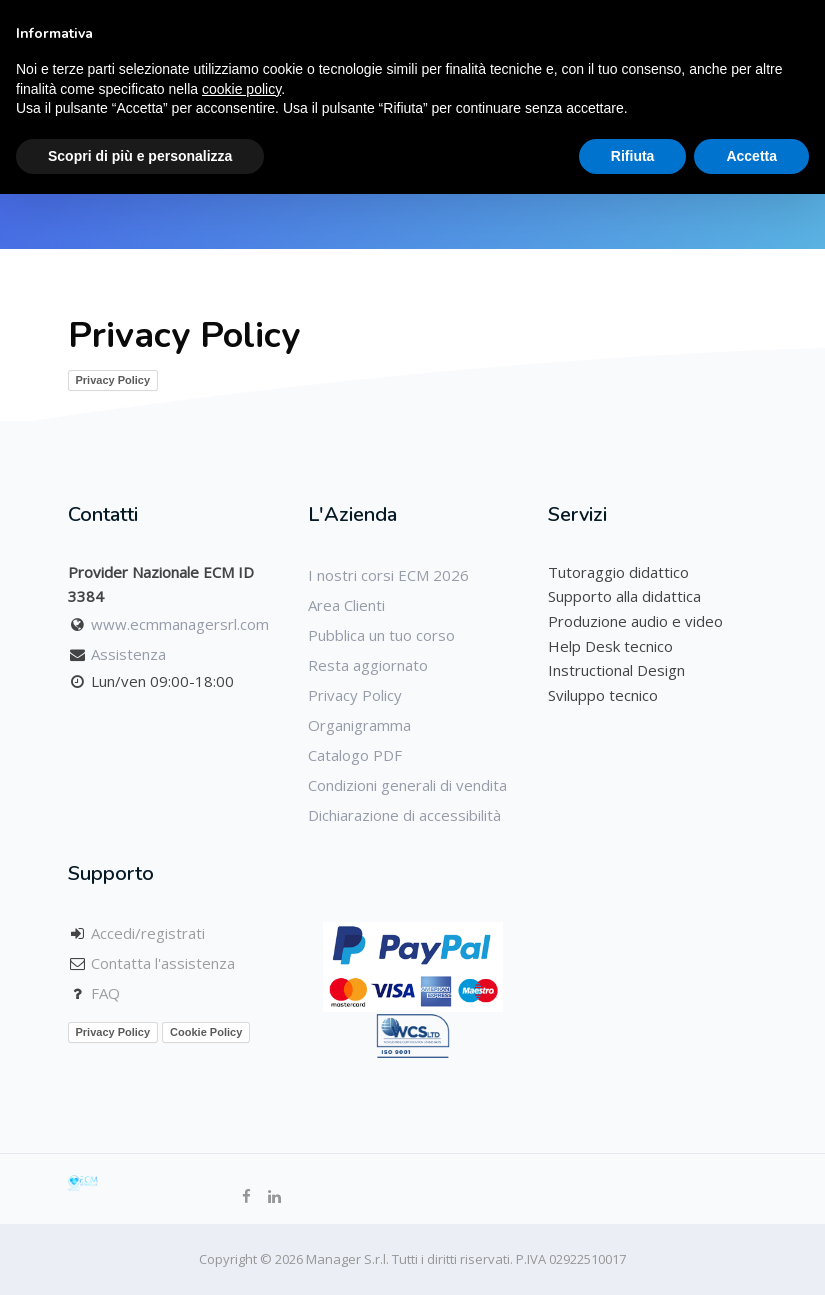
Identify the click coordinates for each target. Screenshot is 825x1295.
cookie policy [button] (241, 89)
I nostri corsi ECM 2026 (388, 575)
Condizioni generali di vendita (407, 785)
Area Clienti (346, 605)
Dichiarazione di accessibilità (404, 815)
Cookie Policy (206, 1032)
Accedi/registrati (148, 933)
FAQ (105, 993)
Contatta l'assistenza (163, 963)
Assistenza (128, 654)
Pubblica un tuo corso (381, 635)
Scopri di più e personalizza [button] (140, 156)
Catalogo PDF (355, 755)
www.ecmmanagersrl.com (180, 624)
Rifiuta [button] (633, 156)
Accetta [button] (751, 156)
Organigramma (359, 725)
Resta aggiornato (368, 665)
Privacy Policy (113, 380)
